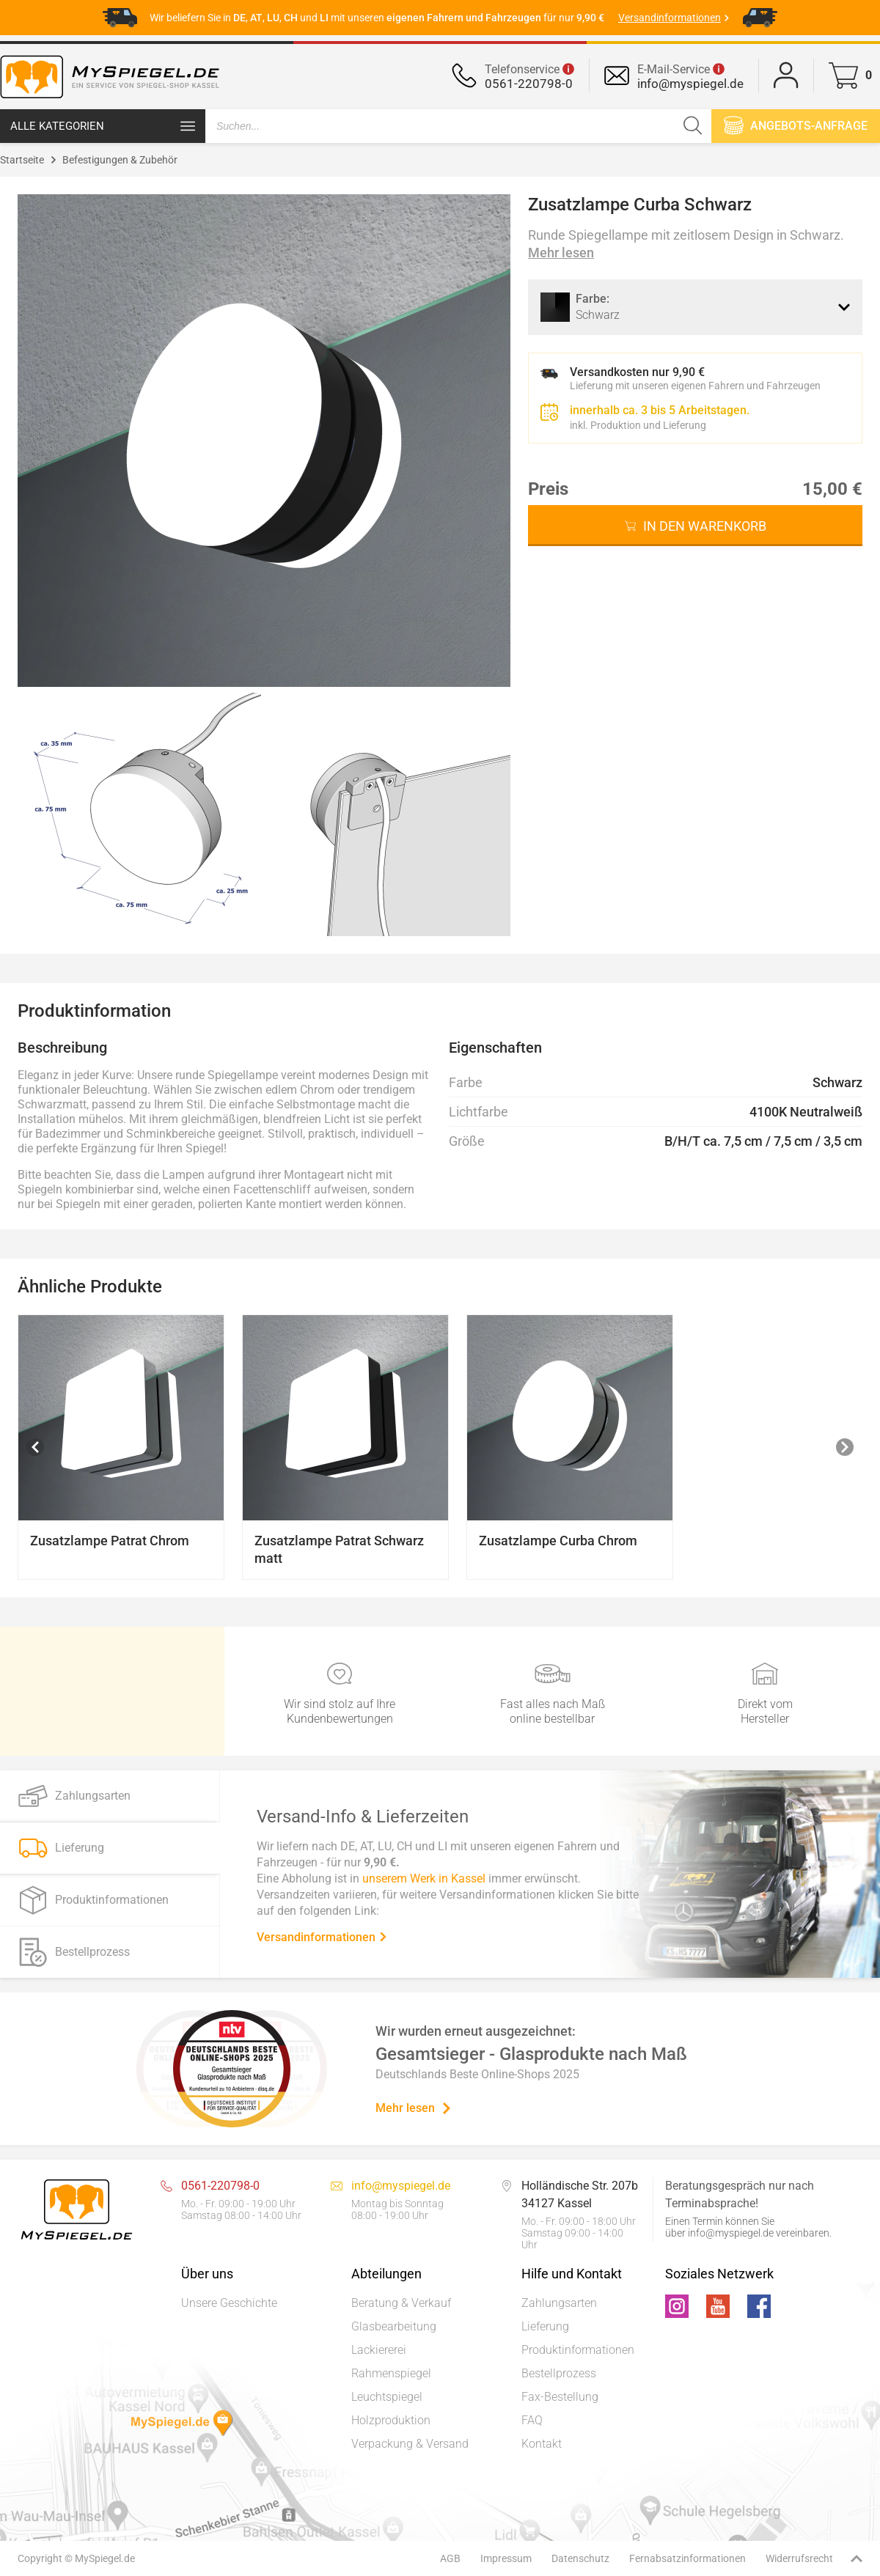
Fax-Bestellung (559, 2397)
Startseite (22, 160)
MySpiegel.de (105, 2558)
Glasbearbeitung (393, 2326)
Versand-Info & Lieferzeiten (363, 1816)
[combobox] (695, 307)
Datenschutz (580, 2558)
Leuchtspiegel (386, 2397)
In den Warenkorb (704, 526)
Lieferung (545, 2326)
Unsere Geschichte (229, 2303)
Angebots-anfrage (796, 125)
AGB (450, 2558)
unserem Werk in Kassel (423, 1878)
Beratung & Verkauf (401, 2303)
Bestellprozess (558, 2373)
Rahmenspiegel (391, 2373)
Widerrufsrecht (799, 2558)
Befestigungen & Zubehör (119, 160)
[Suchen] (692, 126)
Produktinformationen (577, 2350)
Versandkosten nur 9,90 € (637, 372)
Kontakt (541, 2444)
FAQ (532, 2420)
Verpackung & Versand (410, 2444)
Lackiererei (378, 2350)
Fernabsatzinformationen (687, 2558)
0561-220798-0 (529, 83)
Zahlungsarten (559, 2303)
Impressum (506, 2558)
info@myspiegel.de (690, 83)
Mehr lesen (561, 252)
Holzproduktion (390, 2420)
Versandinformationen (322, 1936)
